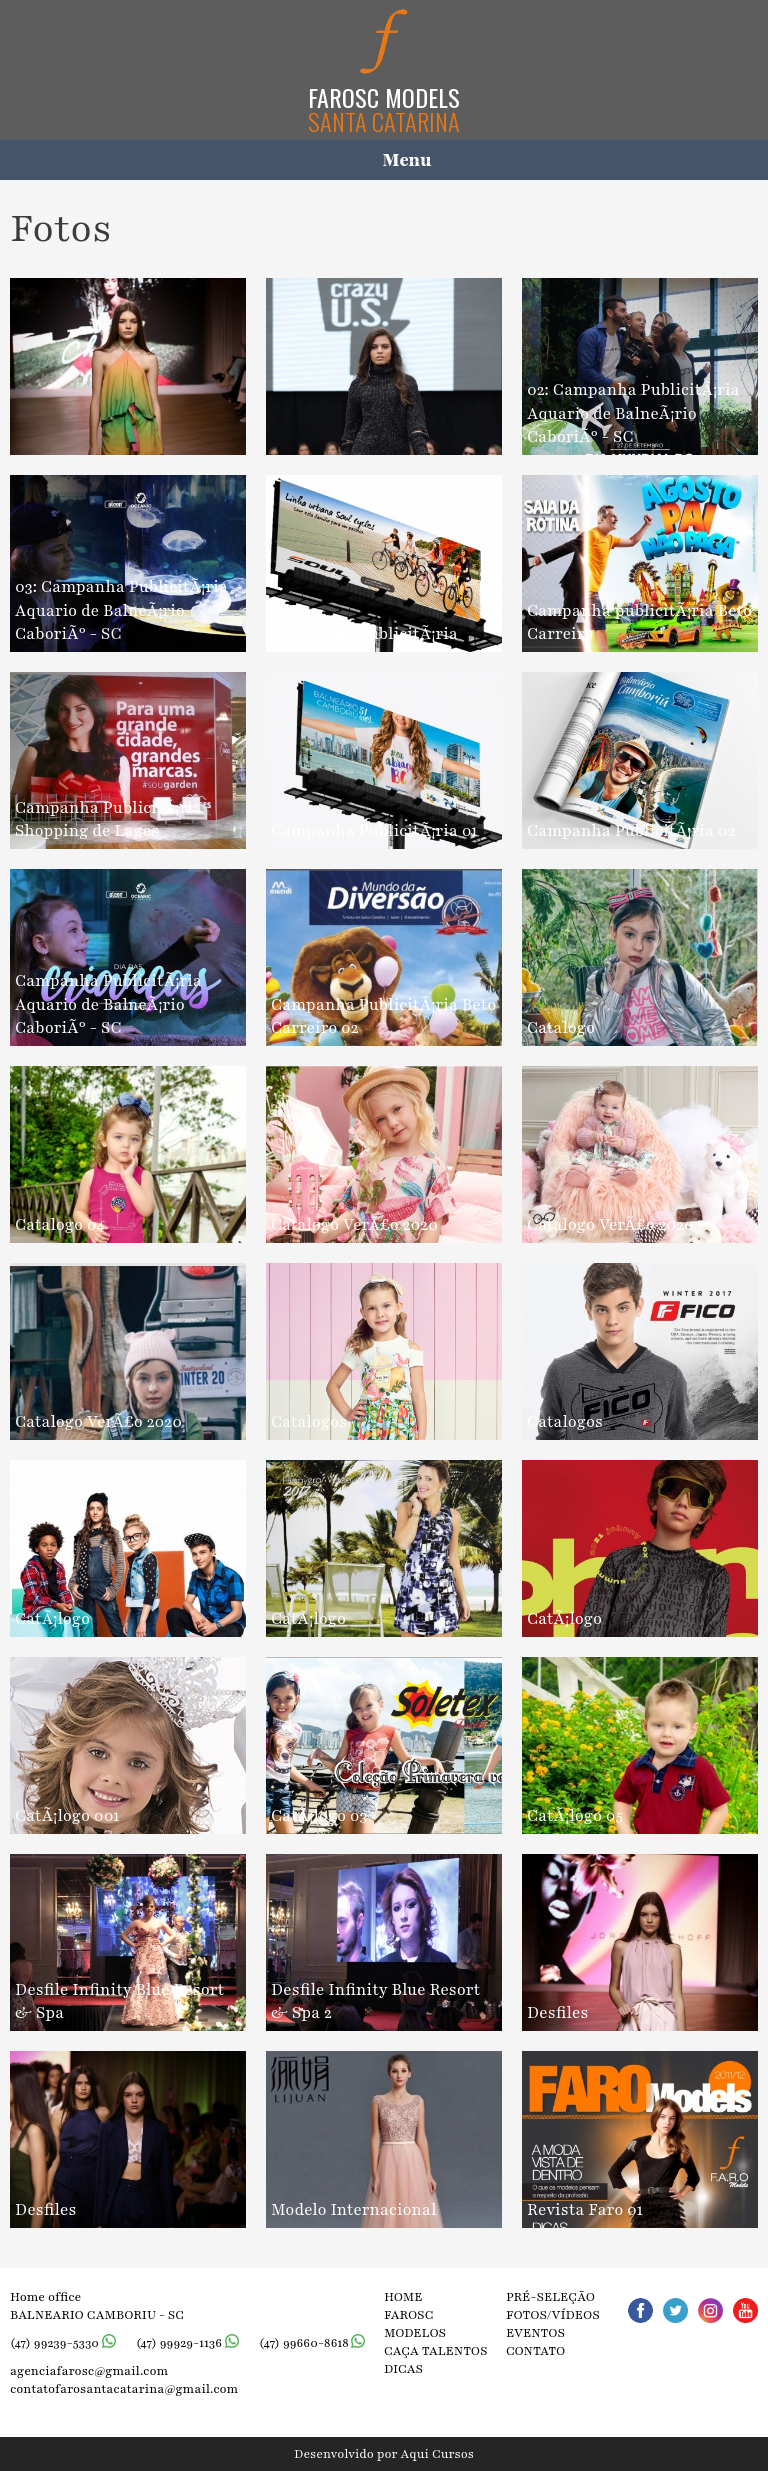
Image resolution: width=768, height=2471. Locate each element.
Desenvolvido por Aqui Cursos (384, 2454)
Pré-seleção (550, 2297)
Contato (535, 2351)
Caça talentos (436, 2351)
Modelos (415, 2333)
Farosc (409, 2315)
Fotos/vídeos (553, 2315)
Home (403, 2297)
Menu (407, 160)
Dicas (403, 2369)
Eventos (535, 2333)
